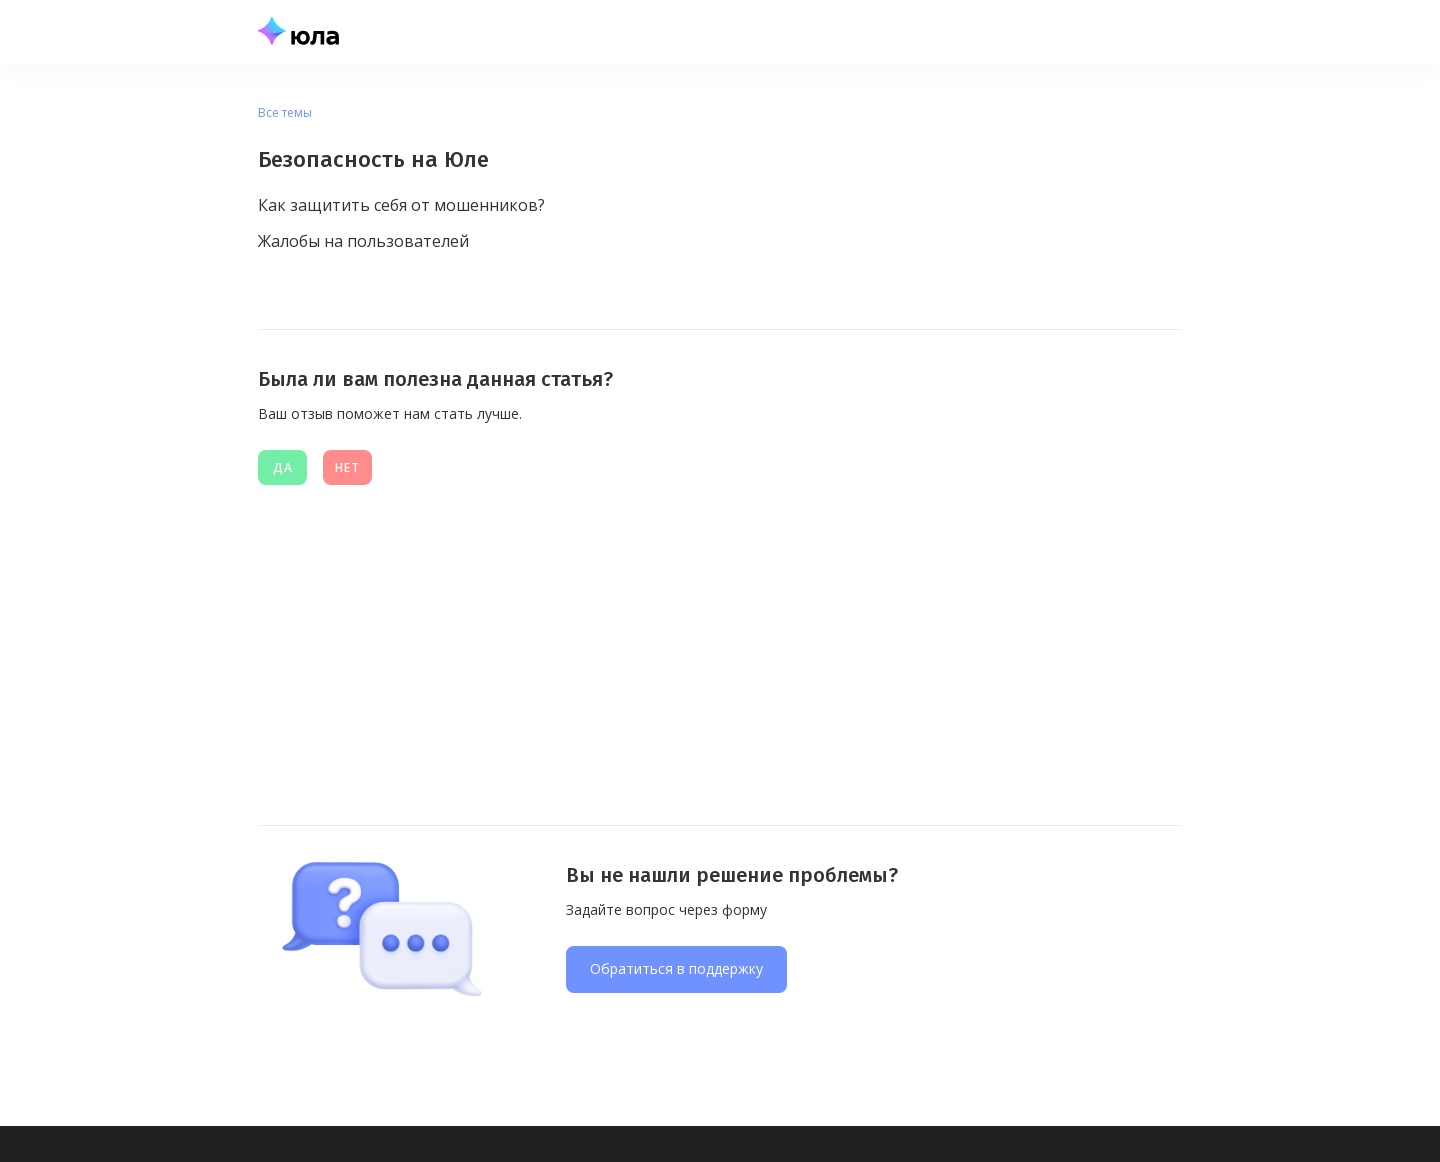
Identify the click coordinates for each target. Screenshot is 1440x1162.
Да (283, 467)
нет (347, 467)
